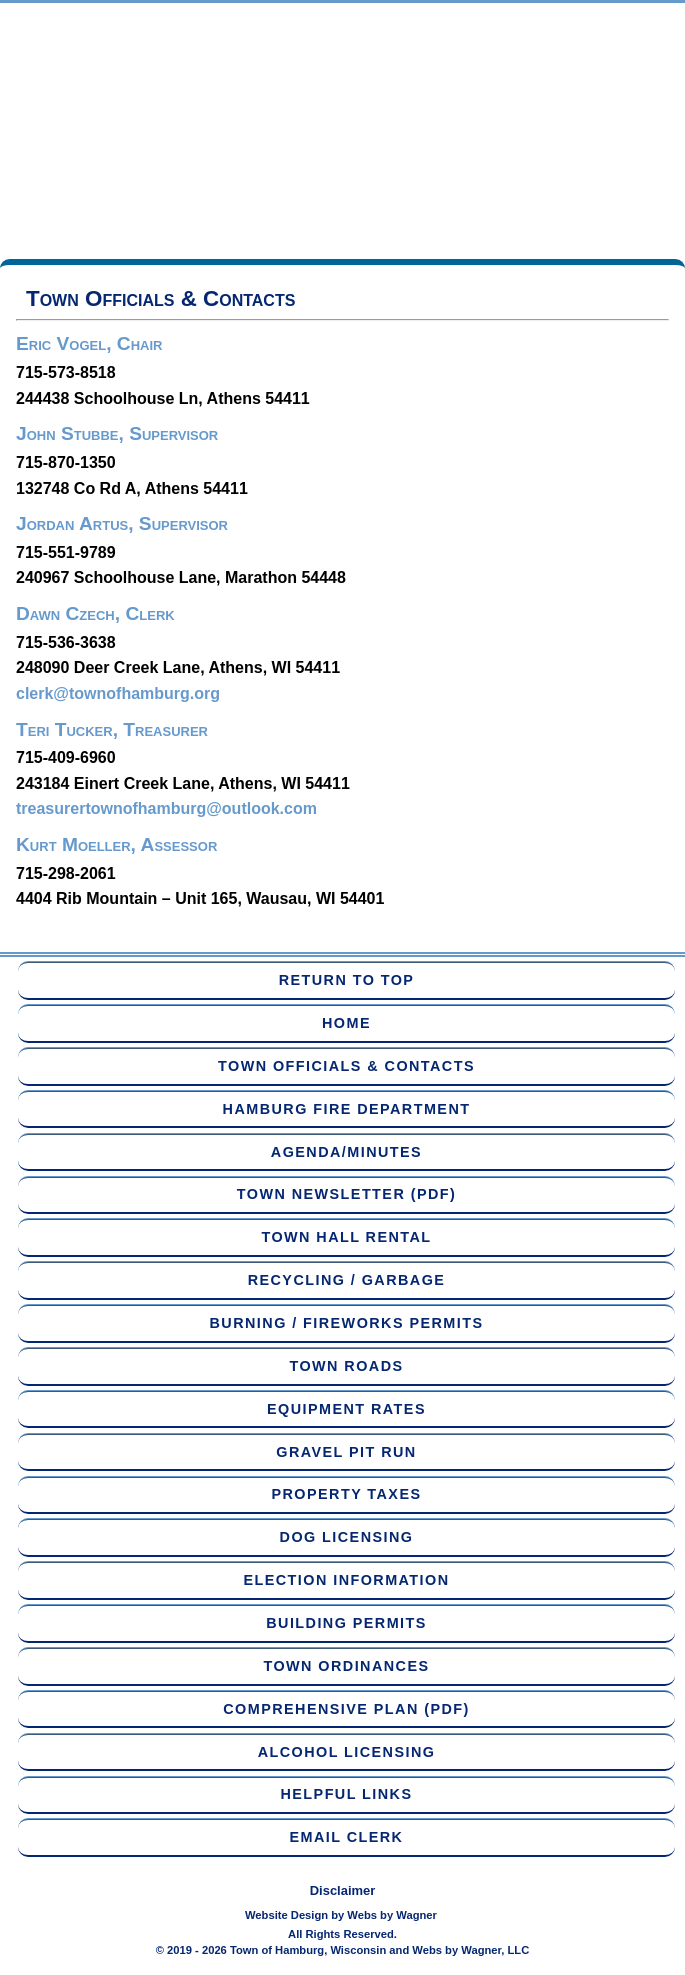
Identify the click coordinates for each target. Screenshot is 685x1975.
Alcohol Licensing (347, 1752)
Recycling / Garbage (347, 1280)
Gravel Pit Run (346, 1452)
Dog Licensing (347, 1537)
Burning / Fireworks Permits (347, 1323)
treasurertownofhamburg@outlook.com (166, 808)
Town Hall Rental (346, 1237)
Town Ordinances (346, 1666)
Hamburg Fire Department (347, 1109)
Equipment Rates (346, 1409)
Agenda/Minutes (346, 1152)
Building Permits (346, 1623)
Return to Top (347, 980)
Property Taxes (347, 1494)
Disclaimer (343, 1890)
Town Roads (346, 1366)
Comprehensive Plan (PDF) (346, 1709)
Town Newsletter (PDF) (346, 1194)
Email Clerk (347, 1837)
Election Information (346, 1580)
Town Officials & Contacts (346, 1066)
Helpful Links (347, 1794)
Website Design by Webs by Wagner (341, 1915)
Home (346, 1023)
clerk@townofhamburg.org (118, 693)
